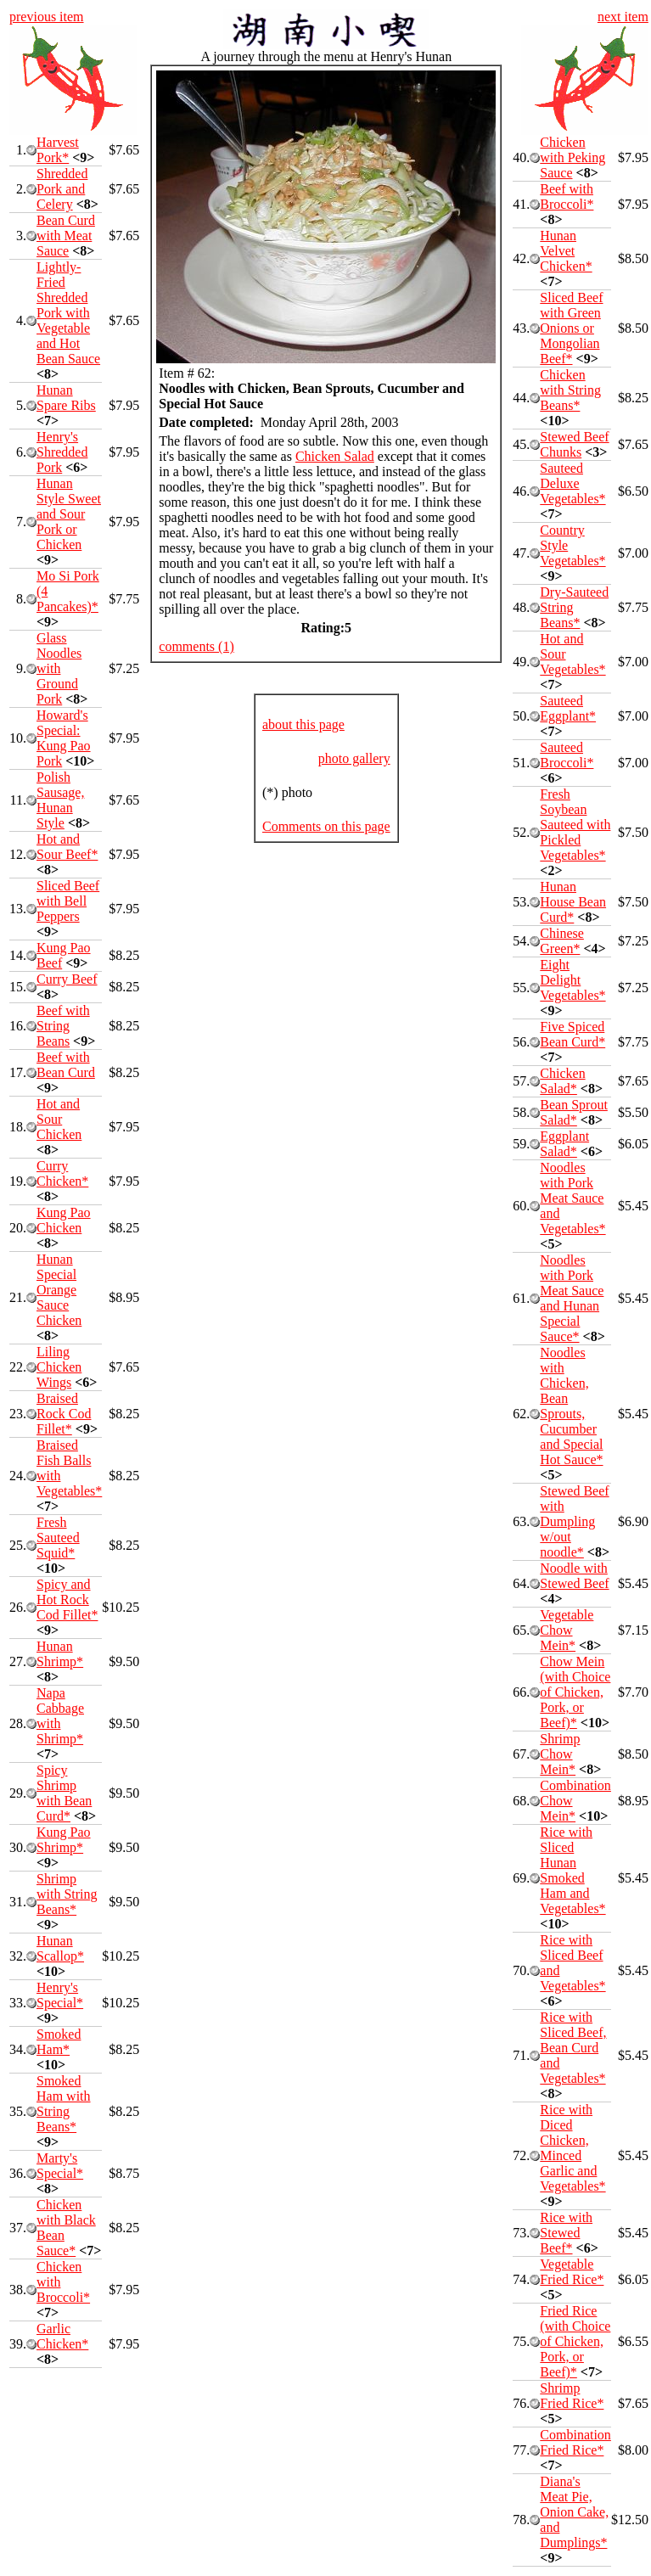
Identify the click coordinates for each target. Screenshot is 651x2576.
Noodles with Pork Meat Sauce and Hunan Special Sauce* (571, 1298)
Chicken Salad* (562, 1081)
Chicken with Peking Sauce (572, 157)
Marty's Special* (59, 2165)
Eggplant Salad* (564, 1144)
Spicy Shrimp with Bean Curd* (64, 1793)
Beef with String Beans (63, 1025)
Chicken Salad (334, 456)
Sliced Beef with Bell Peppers (67, 900)
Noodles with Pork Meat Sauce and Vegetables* (572, 1198)
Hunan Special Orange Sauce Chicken (58, 1289)
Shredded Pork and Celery (61, 188)
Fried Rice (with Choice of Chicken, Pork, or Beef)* (575, 2341)
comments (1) (196, 646)
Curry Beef (67, 979)
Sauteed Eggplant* (568, 708)
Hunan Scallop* (60, 1948)
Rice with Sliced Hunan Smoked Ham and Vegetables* (572, 1870)
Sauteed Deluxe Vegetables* (572, 483)
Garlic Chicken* (62, 2336)
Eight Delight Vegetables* (572, 979)
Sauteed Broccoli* (566, 755)
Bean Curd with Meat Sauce (65, 235)
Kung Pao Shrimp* (63, 1840)
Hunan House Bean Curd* (573, 901)
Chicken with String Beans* (570, 390)
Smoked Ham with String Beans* (63, 2104)
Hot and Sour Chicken (58, 1119)
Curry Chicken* (62, 1173)
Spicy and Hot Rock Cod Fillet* (67, 1599)
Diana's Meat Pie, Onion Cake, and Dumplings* (574, 2512)
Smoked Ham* (58, 2042)
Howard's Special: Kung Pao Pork (63, 738)
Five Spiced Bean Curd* (572, 1034)
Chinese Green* (562, 941)
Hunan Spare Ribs (66, 397)
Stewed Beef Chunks (574, 444)
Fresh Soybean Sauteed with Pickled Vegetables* (575, 824)
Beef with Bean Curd (65, 1065)
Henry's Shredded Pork (61, 451)
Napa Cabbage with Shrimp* (60, 1716)
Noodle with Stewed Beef (574, 1576)
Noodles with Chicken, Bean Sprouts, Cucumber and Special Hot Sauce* (571, 1406)
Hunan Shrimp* (59, 1654)
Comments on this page (326, 826)
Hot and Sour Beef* (67, 846)
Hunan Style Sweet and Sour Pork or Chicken (68, 514)
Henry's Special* (59, 1995)
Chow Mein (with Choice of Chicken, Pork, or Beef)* (575, 1692)
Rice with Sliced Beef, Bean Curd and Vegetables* (573, 2047)
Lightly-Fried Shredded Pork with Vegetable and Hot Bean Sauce (68, 313)
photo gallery (354, 758)
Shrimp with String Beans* (67, 1894)
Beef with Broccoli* (566, 196)
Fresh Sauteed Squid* (58, 1537)
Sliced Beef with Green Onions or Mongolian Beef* (571, 328)
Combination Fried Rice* (575, 2442)
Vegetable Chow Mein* (566, 1630)
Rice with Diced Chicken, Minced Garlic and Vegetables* (572, 2147)
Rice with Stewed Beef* (566, 2232)
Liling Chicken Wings (58, 1366)
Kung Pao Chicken (63, 1220)
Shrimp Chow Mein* (560, 1753)
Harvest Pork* (57, 150)
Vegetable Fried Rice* (571, 2272)
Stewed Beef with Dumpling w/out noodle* (574, 1521)
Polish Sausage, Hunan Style (60, 800)
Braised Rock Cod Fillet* (63, 1413)
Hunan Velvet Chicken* (566, 250)
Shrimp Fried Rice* (571, 2395)
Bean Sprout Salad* (574, 1112)
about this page (303, 724)
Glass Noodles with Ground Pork (58, 668)
